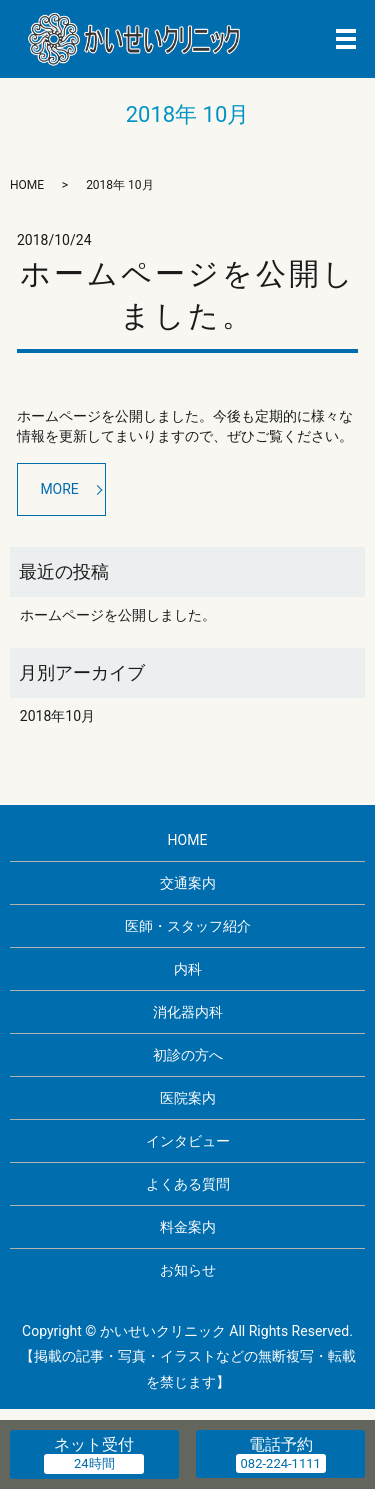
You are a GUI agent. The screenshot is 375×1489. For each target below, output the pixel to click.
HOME (27, 185)
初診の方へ (188, 1055)
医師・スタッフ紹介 (188, 926)
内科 (188, 969)
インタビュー (188, 1141)
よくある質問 (188, 1184)
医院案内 (188, 1098)
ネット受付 (94, 1444)
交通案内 (188, 883)
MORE (59, 489)
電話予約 (281, 1444)
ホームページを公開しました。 (118, 615)
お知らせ (188, 1270)
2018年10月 (57, 716)
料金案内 (188, 1227)
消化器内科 (188, 1012)
